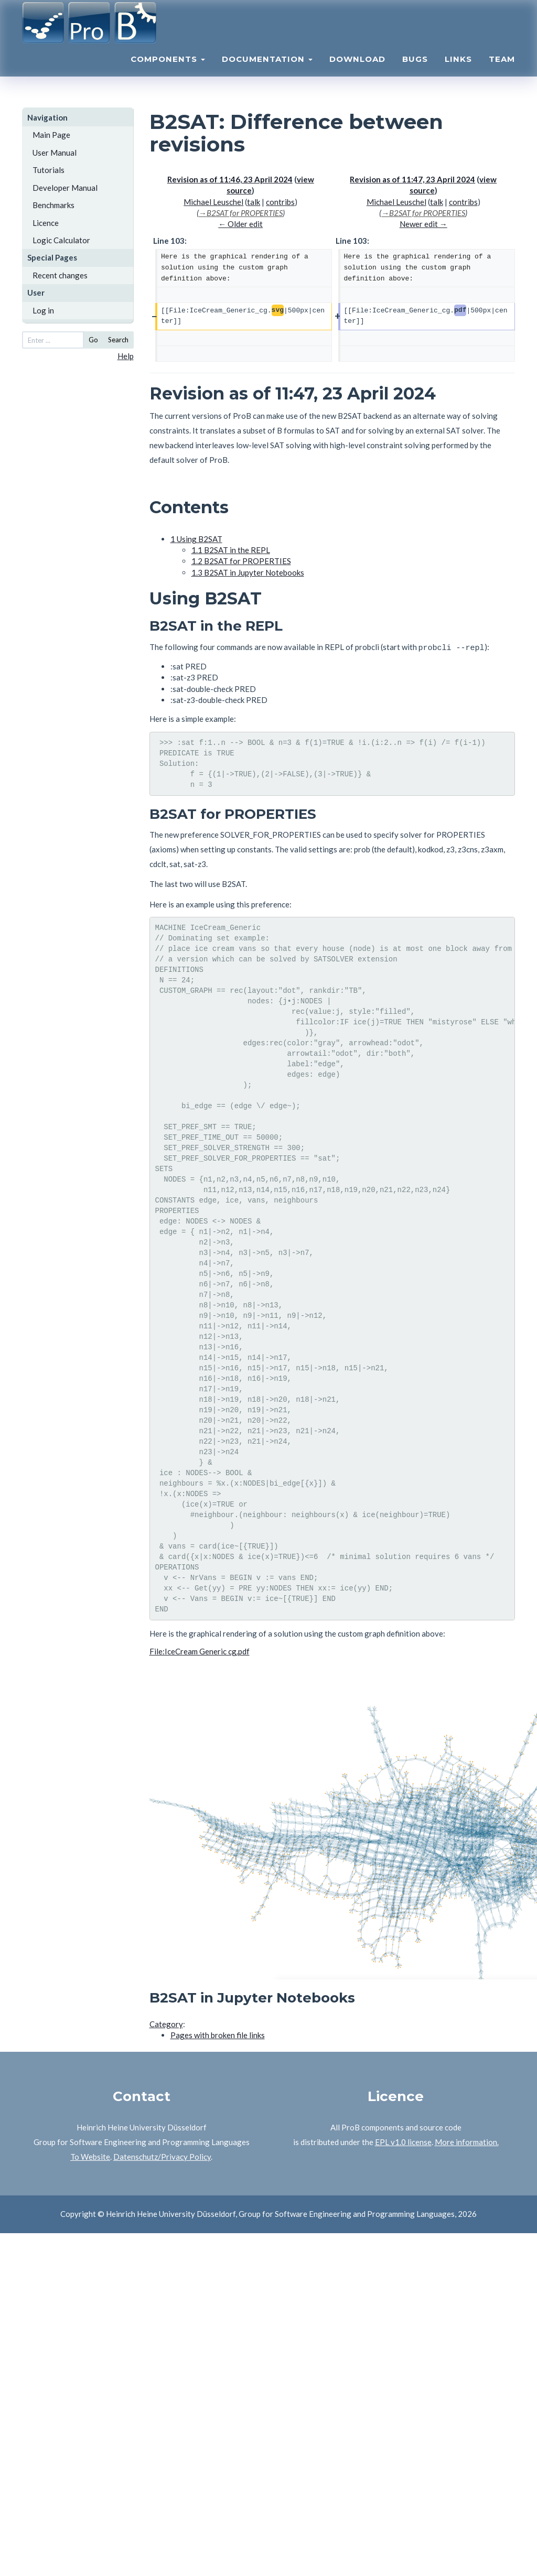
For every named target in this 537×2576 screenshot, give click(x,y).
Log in (43, 310)
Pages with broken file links (217, 2033)
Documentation (267, 71)
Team (502, 71)
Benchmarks (53, 205)
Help (125, 356)
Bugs (415, 71)
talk (253, 202)
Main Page (51, 134)
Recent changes (60, 275)
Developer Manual (65, 187)
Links (458, 71)
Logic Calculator (61, 240)
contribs (280, 202)
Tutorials (49, 170)
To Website (90, 2155)
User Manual (55, 152)
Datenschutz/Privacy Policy (162, 2155)
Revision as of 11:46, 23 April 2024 (230, 179)
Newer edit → (423, 224)
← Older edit (240, 224)
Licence (46, 223)
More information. (467, 2140)
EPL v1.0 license (403, 2140)
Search (118, 339)
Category (166, 2022)
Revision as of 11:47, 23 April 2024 (412, 179)
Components (168, 71)
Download (357, 71)
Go (93, 339)
